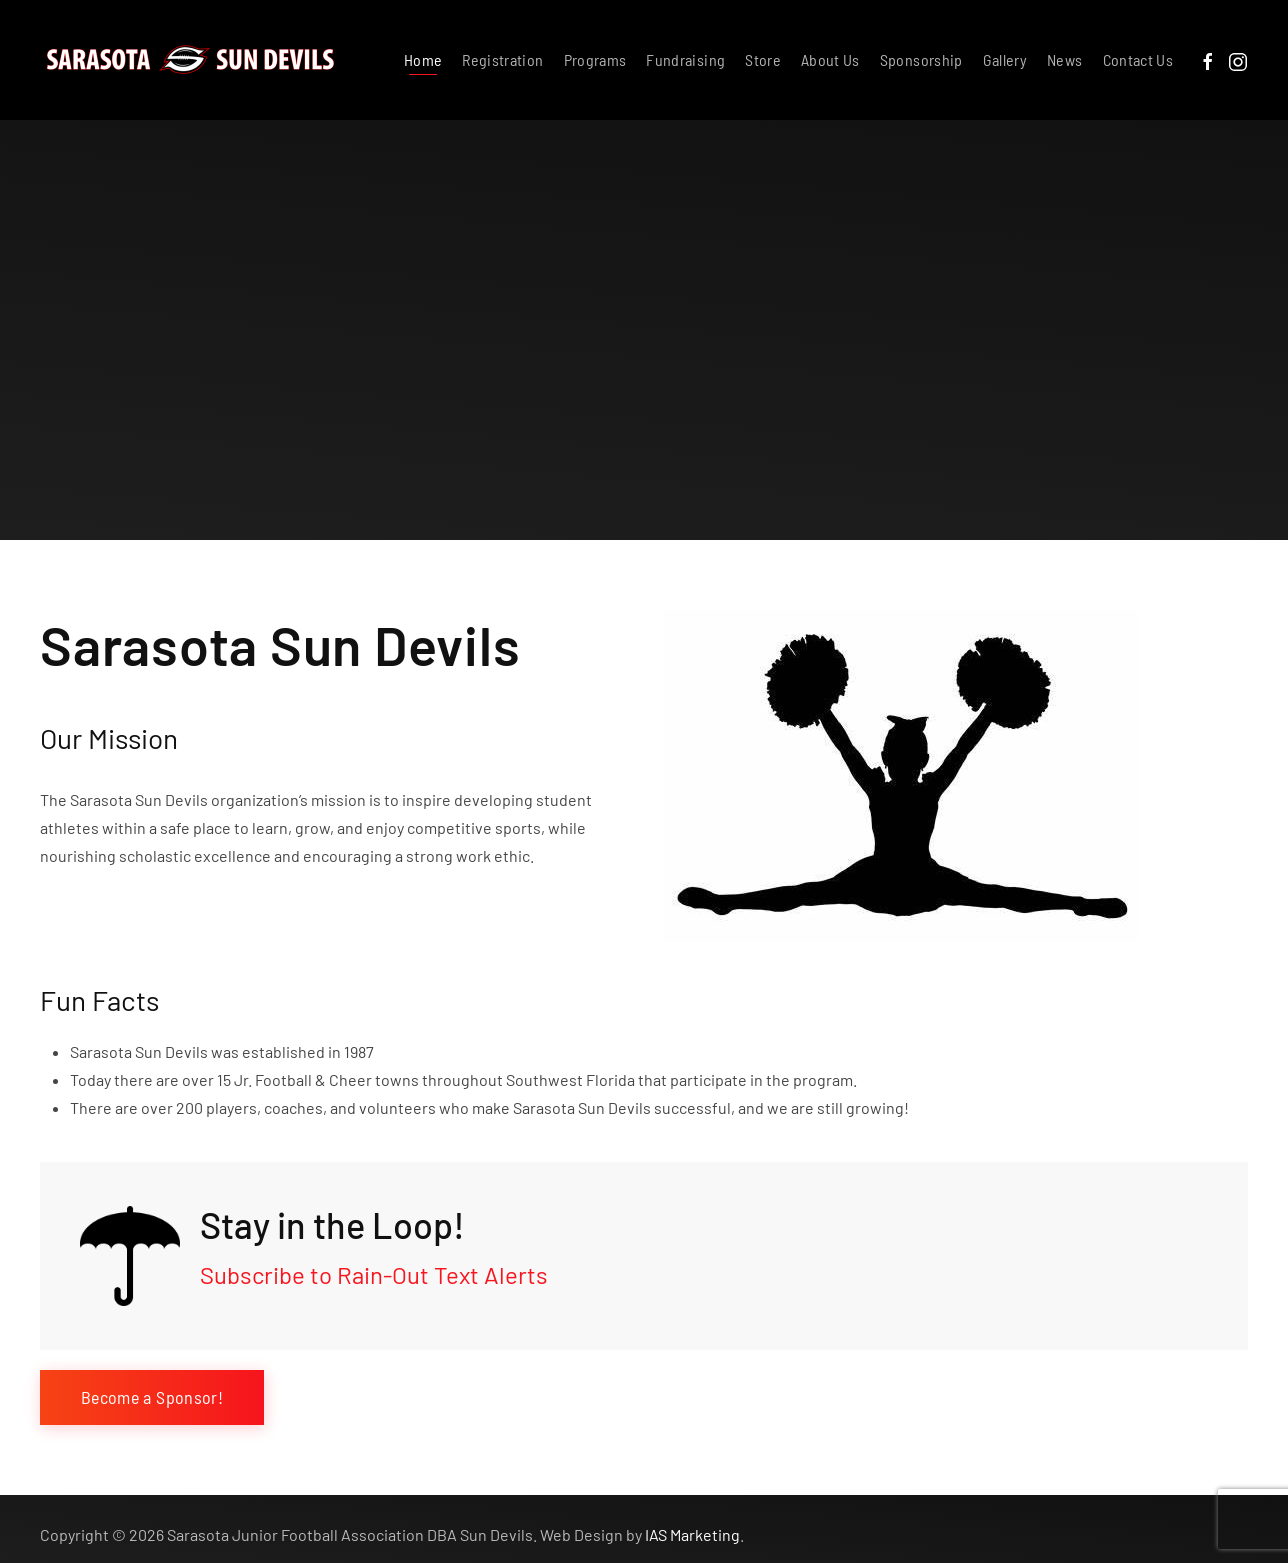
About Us (830, 59)
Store (763, 59)
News (1064, 59)
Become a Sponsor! (152, 1397)
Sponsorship (921, 59)
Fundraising (685, 59)
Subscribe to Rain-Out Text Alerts (374, 1274)
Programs (595, 59)
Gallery (1005, 59)
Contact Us (1138, 59)
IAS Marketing (692, 1528)
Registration (502, 59)
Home (423, 59)
